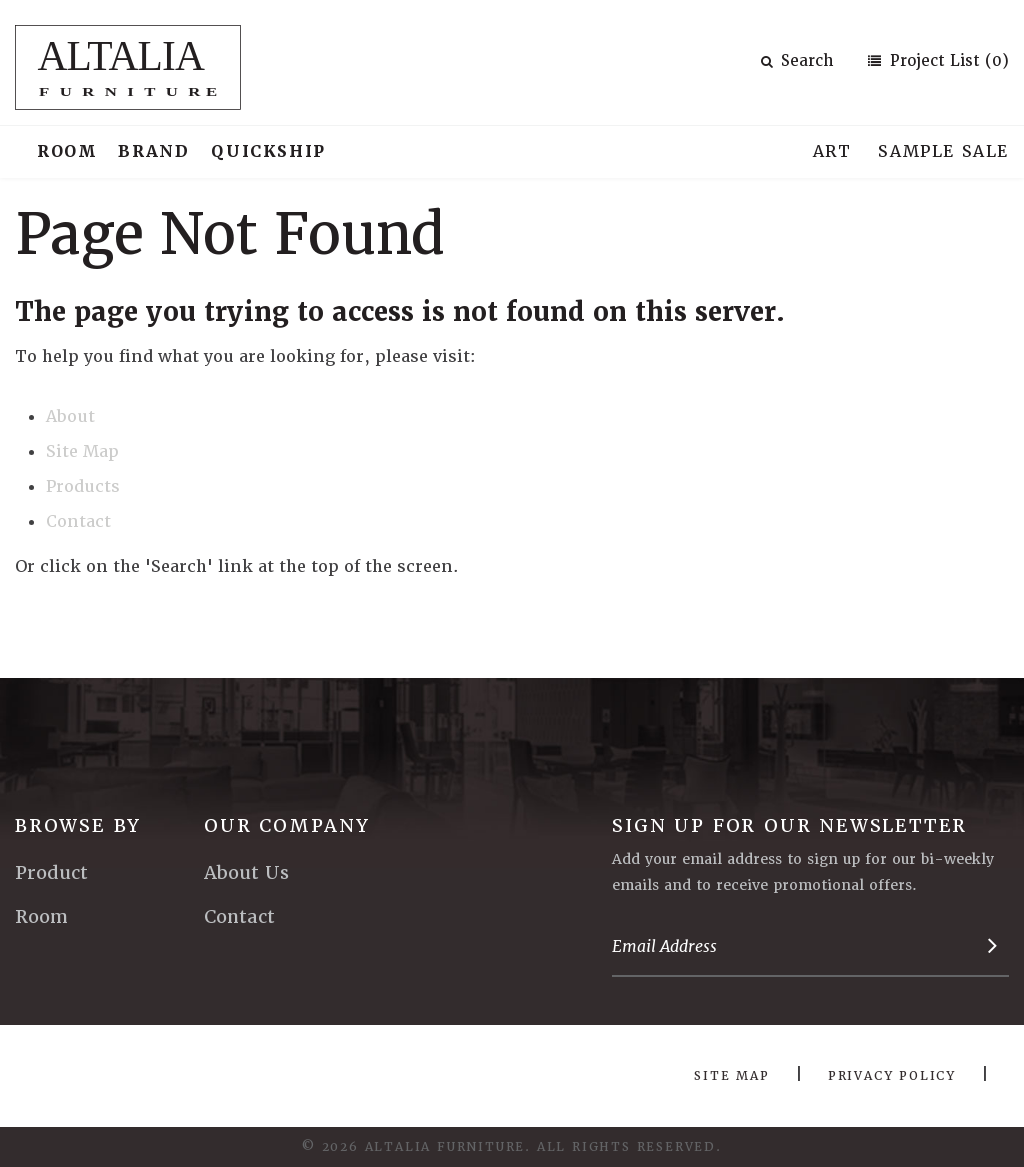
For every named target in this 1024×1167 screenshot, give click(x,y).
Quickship (268, 151)
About (70, 416)
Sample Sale (943, 151)
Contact (78, 521)
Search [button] (797, 61)
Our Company (287, 825)
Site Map (82, 451)
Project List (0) (947, 61)
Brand (153, 151)
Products (83, 486)
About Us (246, 872)
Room (66, 151)
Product (51, 872)
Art (832, 151)
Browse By (78, 825)
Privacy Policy (892, 1076)
